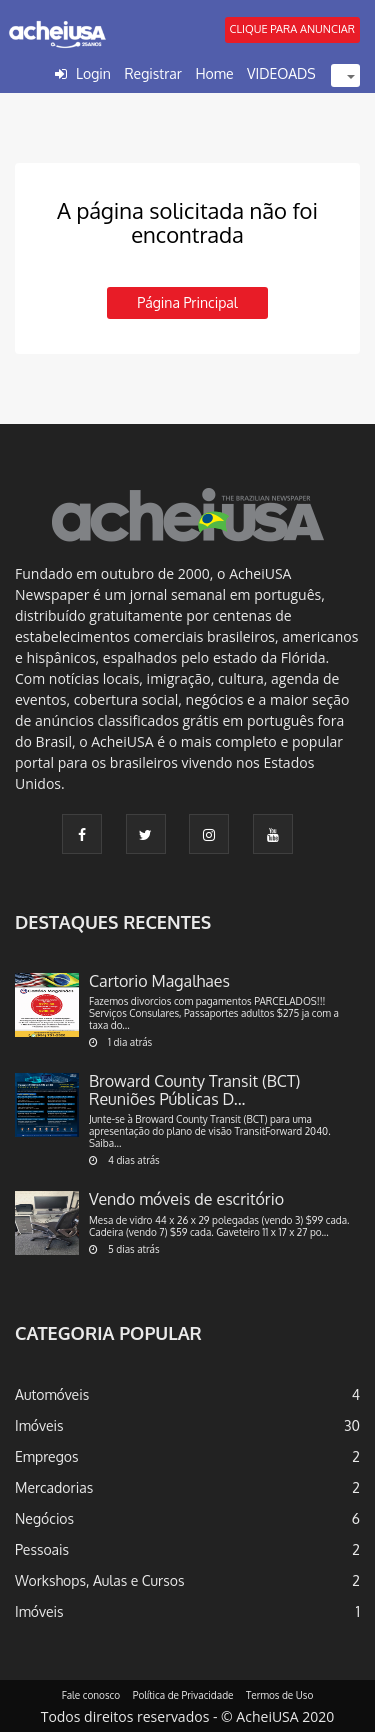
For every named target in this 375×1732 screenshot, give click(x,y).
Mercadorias (54, 1487)
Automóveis (52, 1394)
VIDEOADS (281, 73)
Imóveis (39, 1425)
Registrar (152, 73)
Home (214, 73)
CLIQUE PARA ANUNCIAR (292, 29)
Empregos (47, 1456)
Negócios (44, 1518)
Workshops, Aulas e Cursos (99, 1580)
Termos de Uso (279, 1695)
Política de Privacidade (183, 1695)
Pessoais (42, 1549)
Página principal (187, 302)
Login (93, 73)
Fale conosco (91, 1695)
